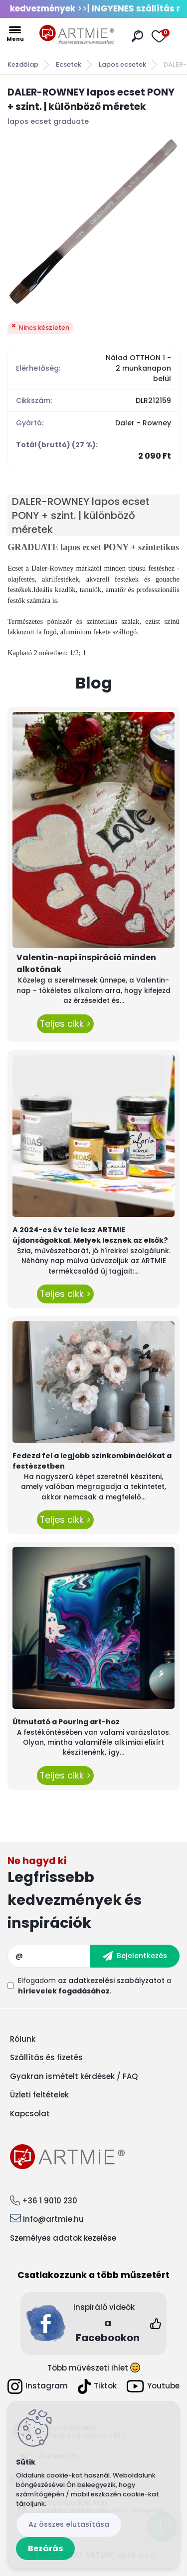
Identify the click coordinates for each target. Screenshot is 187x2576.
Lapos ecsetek (122, 64)
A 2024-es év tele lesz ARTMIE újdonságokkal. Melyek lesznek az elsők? (90, 1235)
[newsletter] (135, 1956)
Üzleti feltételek (39, 2094)
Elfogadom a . (94, 1986)
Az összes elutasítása (68, 2524)
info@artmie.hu (53, 2219)
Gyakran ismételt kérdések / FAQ (74, 2076)
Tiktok (97, 2386)
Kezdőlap (22, 64)
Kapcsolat (30, 2113)
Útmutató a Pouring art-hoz (66, 1722)
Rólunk (22, 2039)
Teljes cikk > (65, 1024)
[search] (137, 36)
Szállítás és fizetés (46, 2057)
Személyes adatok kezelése (63, 2238)
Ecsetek (68, 64)
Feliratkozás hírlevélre (93, 1895)
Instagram (37, 2386)
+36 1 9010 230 (49, 2200)
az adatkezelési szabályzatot (111, 1980)
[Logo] (76, 34)
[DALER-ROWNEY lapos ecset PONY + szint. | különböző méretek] (93, 221)
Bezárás (45, 2548)
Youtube (153, 2386)
